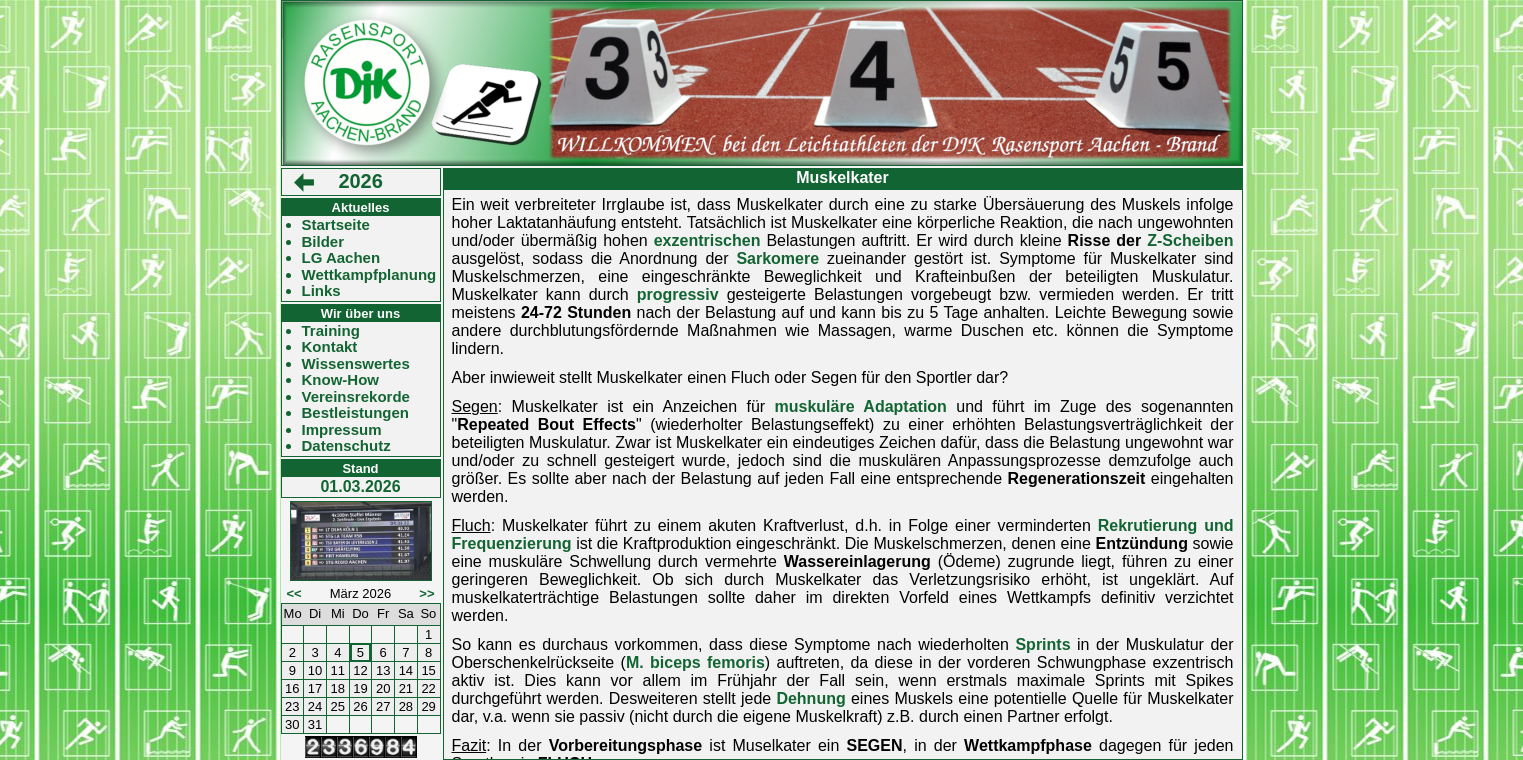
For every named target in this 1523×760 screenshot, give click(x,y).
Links (321, 291)
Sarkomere (777, 258)
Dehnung (810, 698)
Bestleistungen (356, 413)
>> (426, 593)
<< (294, 593)
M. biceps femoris (695, 662)
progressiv (678, 294)
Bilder (323, 242)
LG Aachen (341, 258)
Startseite (336, 225)
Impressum (342, 430)
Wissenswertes (356, 364)
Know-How (340, 380)
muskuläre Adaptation (861, 406)
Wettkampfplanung (369, 275)
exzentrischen (707, 240)
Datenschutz (346, 446)
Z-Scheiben (1190, 240)
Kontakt (330, 347)
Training (331, 331)
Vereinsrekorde (356, 397)
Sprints (1042, 644)
